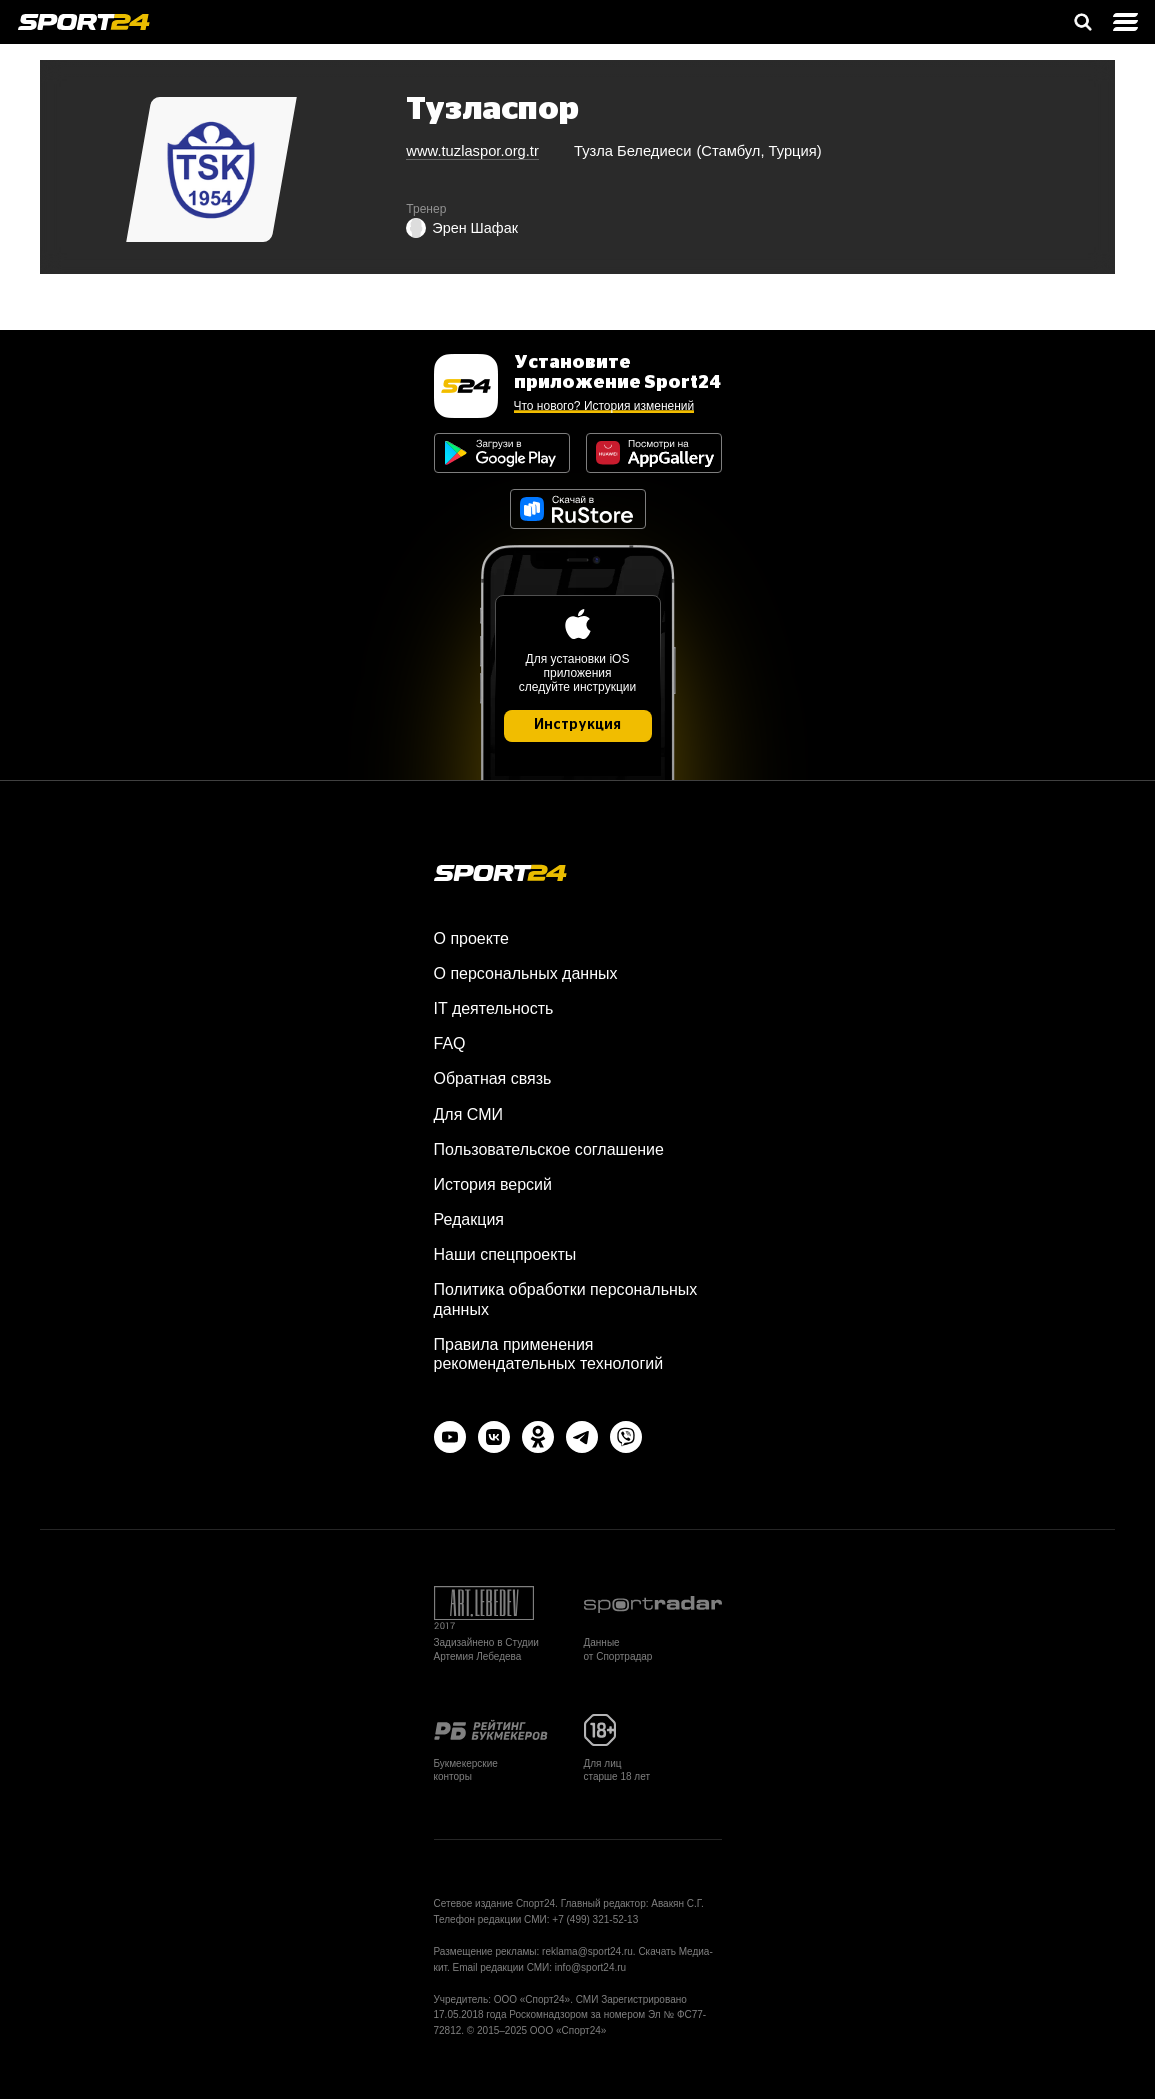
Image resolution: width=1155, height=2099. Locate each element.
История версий (493, 1184)
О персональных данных (526, 973)
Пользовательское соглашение (549, 1149)
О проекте (471, 938)
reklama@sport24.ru (587, 1951)
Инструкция (577, 725)
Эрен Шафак (462, 228)
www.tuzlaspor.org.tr (472, 151)
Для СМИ (468, 1114)
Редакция (469, 1219)
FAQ (450, 1043)
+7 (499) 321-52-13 (595, 1919)
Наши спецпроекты (505, 1254)
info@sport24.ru (590, 1967)
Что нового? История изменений (604, 406)
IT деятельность (494, 1008)
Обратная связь (493, 1078)
